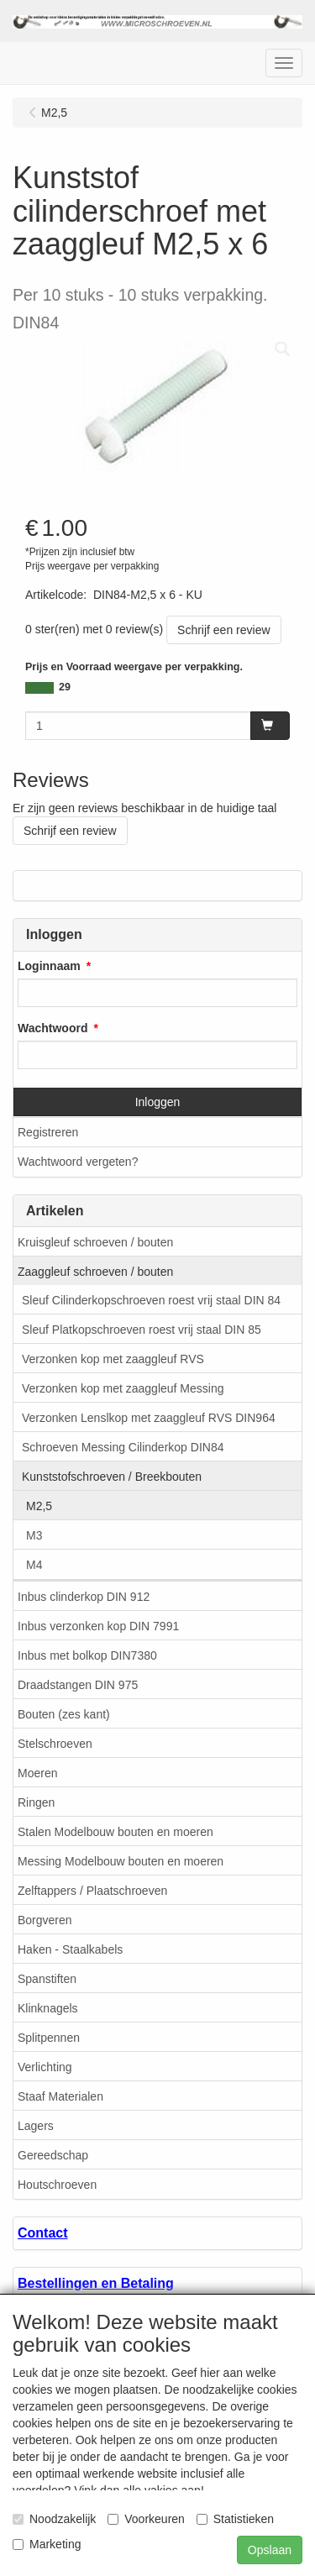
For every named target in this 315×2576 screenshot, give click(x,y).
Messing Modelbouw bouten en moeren (120, 1861)
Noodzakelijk (54, 2519)
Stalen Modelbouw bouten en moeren (115, 1832)
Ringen (36, 1802)
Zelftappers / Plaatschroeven (92, 1890)
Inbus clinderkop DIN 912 (84, 1596)
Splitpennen (49, 2037)
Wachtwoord (52, 1028)
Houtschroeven (57, 2184)
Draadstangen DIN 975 (78, 1685)
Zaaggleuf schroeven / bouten (95, 1271)
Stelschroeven (55, 1743)
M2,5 (39, 1506)
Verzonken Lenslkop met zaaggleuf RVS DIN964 (149, 1417)
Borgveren (45, 1920)
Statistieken (235, 2519)
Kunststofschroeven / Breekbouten (112, 1476)
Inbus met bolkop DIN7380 (87, 1655)
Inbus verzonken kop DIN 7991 (98, 1626)
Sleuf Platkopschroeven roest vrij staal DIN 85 (141, 1329)
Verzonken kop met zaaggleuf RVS (113, 1359)
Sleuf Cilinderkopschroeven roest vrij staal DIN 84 (151, 1300)
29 (65, 687)
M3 (34, 1535)
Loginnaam (49, 966)
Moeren (37, 1773)
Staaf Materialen (60, 2096)
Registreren (48, 1132)
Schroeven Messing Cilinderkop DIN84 (122, 1447)
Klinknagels (48, 2008)
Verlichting (45, 2067)
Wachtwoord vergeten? (78, 1161)
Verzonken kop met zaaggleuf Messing (122, 1388)
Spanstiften (47, 1979)
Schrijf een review (223, 630)
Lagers (36, 2126)
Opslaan (269, 2550)
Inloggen (158, 1102)
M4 (34, 1564)
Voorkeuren (146, 2519)
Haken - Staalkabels (70, 1949)
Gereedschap (53, 2155)
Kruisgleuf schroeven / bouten (95, 1242)
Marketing (47, 2544)
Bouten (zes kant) (64, 1714)
